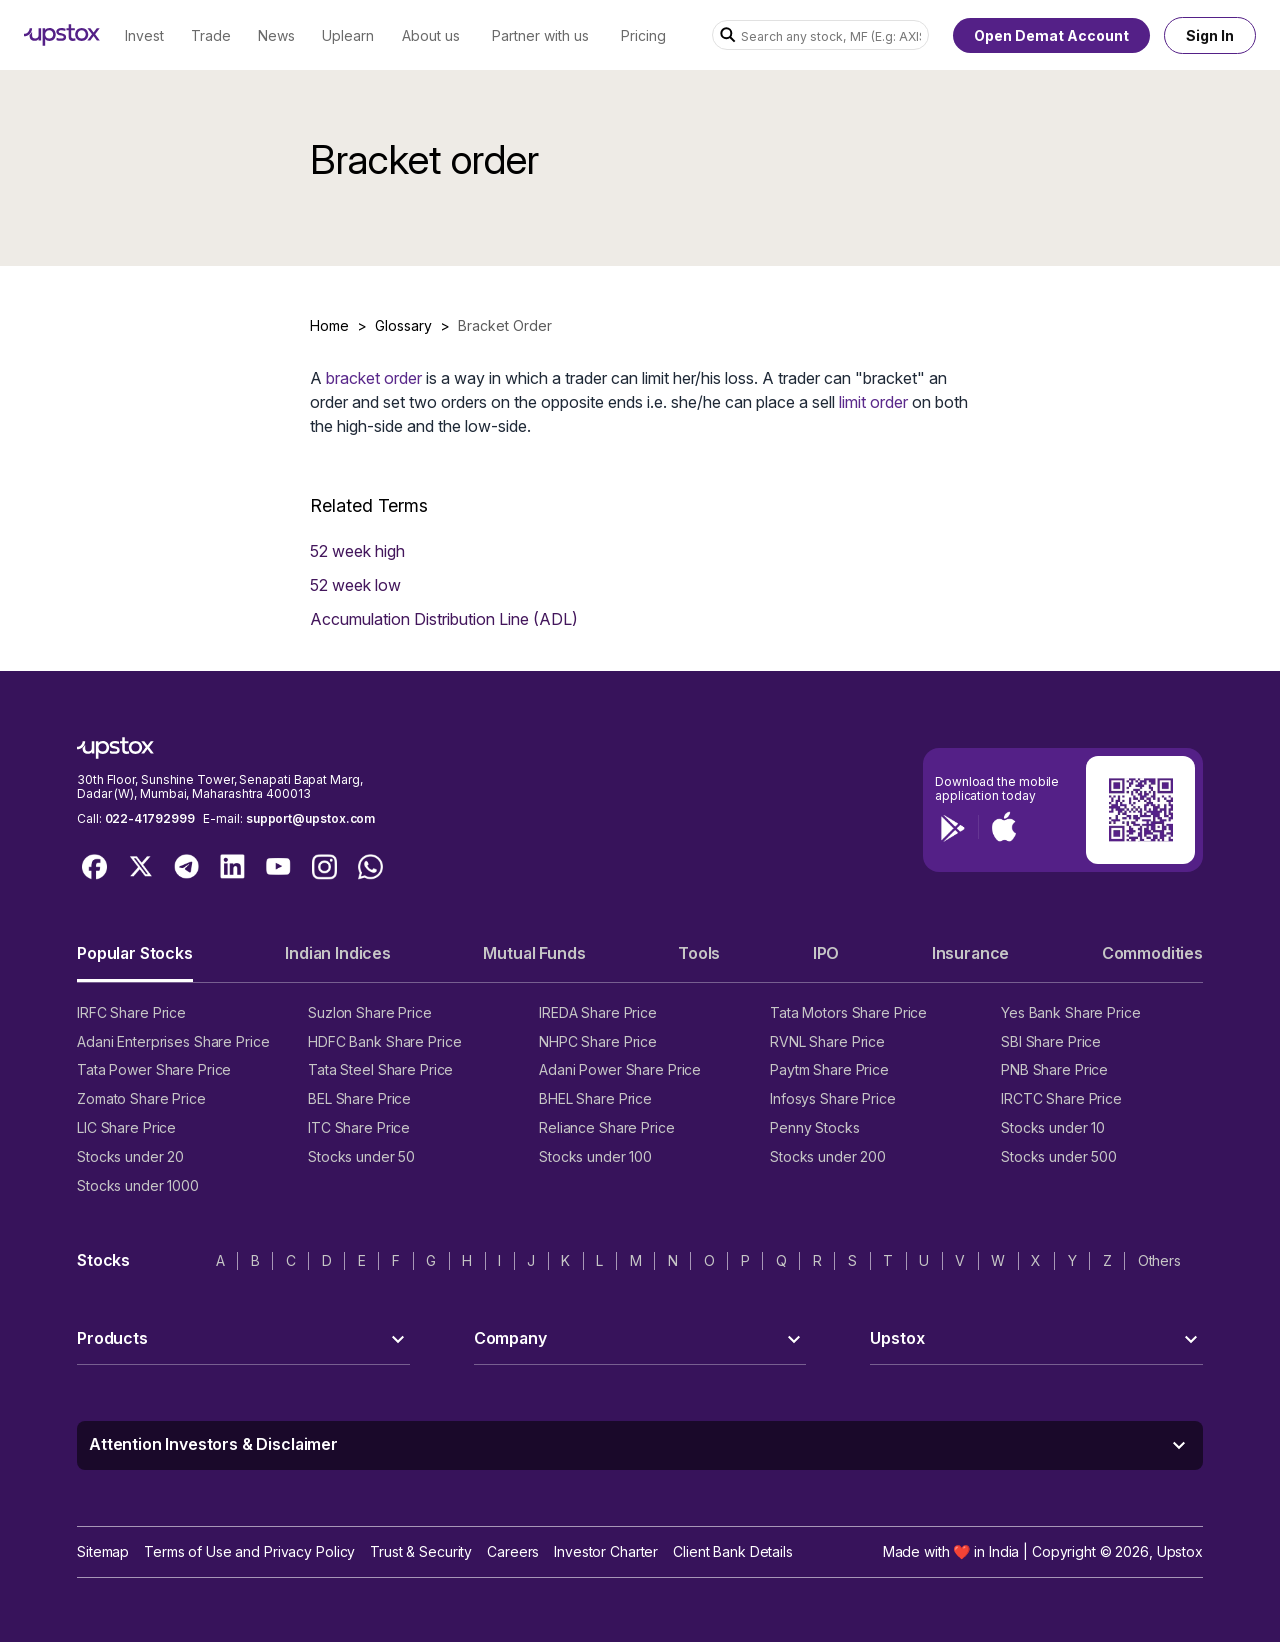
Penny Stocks (815, 1127)
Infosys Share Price (833, 1098)
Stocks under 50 (361, 1156)
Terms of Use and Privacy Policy (249, 1551)
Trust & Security (421, 1551)
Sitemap (103, 1551)
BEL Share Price (359, 1098)
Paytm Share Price (829, 1069)
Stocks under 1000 (138, 1185)
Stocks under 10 (1053, 1127)
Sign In (1210, 35)
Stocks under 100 (595, 1156)
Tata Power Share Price (154, 1069)
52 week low (355, 585)
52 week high (357, 551)
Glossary (403, 325)
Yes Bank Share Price (1071, 1012)
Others (1159, 1260)
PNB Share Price (1054, 1069)
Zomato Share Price (141, 1098)
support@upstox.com (310, 818)
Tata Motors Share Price (848, 1012)
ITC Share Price (359, 1127)
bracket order (374, 378)
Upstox (1180, 1551)
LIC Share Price (126, 1127)
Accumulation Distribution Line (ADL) (444, 619)
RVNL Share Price (827, 1041)
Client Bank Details (733, 1551)
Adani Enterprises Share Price (173, 1041)
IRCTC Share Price (1061, 1098)
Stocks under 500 (1059, 1156)
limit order (873, 402)
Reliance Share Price (607, 1127)
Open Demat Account (1051, 35)
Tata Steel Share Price (380, 1069)
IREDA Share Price (598, 1012)
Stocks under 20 (130, 1156)
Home (329, 325)
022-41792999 (150, 818)
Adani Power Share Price (620, 1069)
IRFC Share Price (131, 1012)
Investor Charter (606, 1551)
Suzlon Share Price (370, 1012)
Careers (513, 1551)
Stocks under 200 (828, 1156)
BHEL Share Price (595, 1098)
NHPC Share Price (598, 1041)
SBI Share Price (1051, 1041)
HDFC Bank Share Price (384, 1041)
